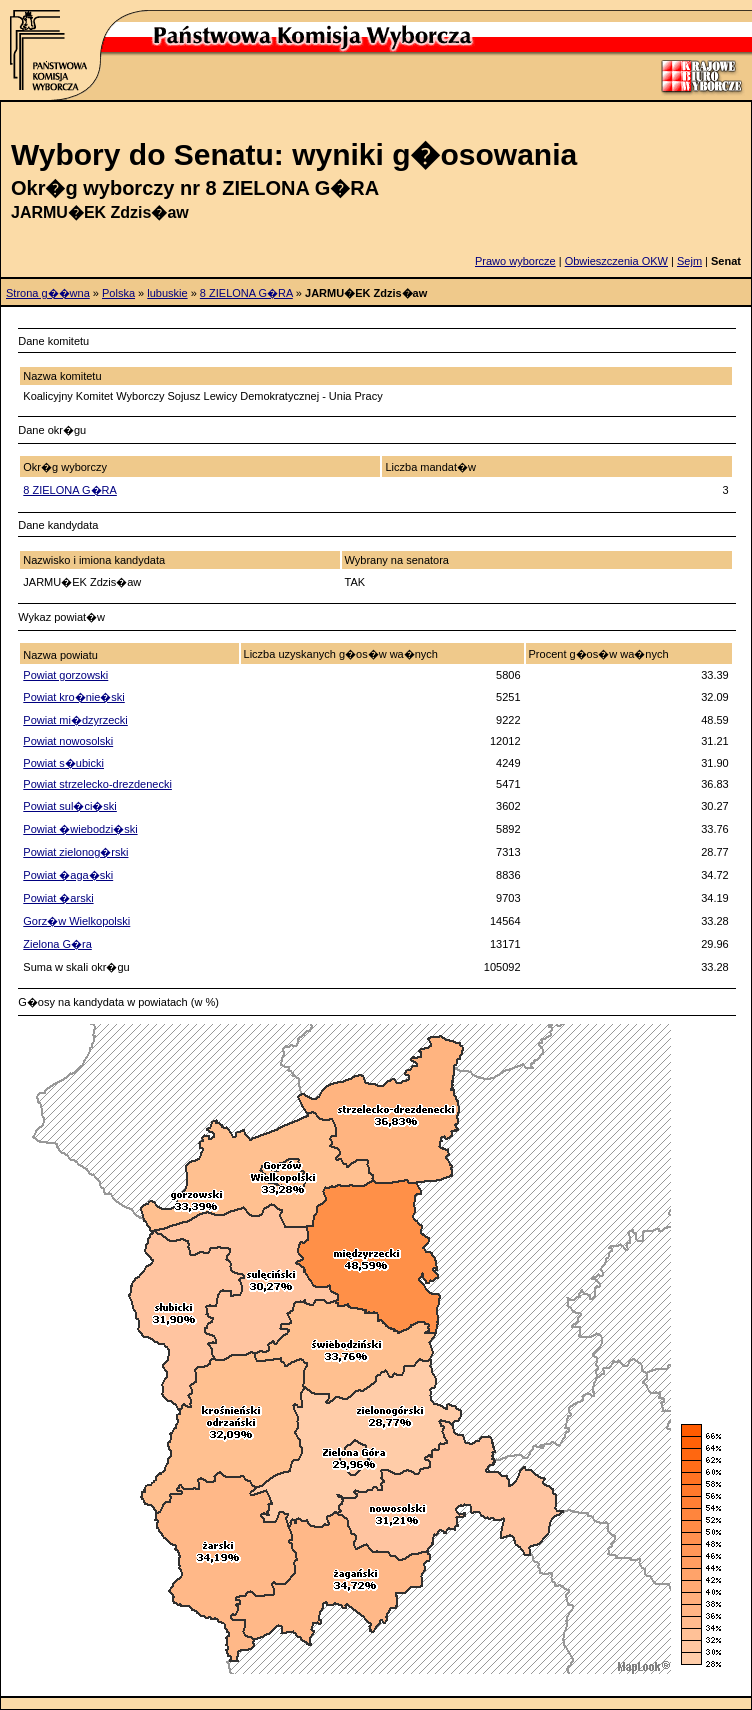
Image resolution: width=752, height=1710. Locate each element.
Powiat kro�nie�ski (73, 697)
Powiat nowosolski (68, 741)
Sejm (689, 261)
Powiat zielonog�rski (75, 852)
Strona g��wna (48, 293)
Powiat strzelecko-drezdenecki (97, 784)
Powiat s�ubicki (63, 763)
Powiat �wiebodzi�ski (80, 829)
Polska (118, 293)
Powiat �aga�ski (68, 875)
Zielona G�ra (57, 944)
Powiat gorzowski (65, 675)
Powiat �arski (58, 898)
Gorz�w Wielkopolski (76, 921)
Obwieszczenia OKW (616, 261)
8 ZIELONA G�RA (246, 293)
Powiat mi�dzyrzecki (75, 720)
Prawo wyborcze (515, 261)
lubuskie (167, 293)
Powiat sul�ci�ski (70, 806)
